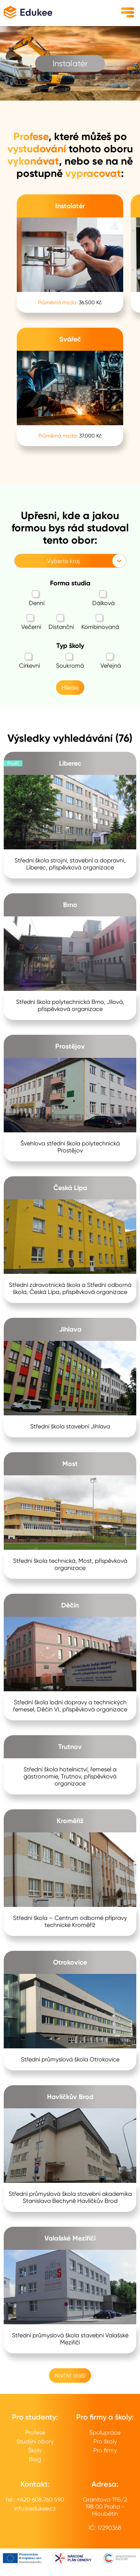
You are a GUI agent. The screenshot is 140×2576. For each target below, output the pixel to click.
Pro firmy (105, 2450)
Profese (35, 2432)
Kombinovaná (100, 622)
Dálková (103, 598)
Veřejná (110, 661)
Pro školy (105, 2441)
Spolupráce (105, 2432)
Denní (36, 598)
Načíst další (70, 2375)
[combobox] (19, 561)
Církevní (29, 661)
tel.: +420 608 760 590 (35, 2499)
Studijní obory (35, 2441)
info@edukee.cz (35, 2508)
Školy (35, 2450)
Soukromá (70, 661)
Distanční (61, 622)
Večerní (31, 622)
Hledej (70, 687)
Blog (35, 2459)
